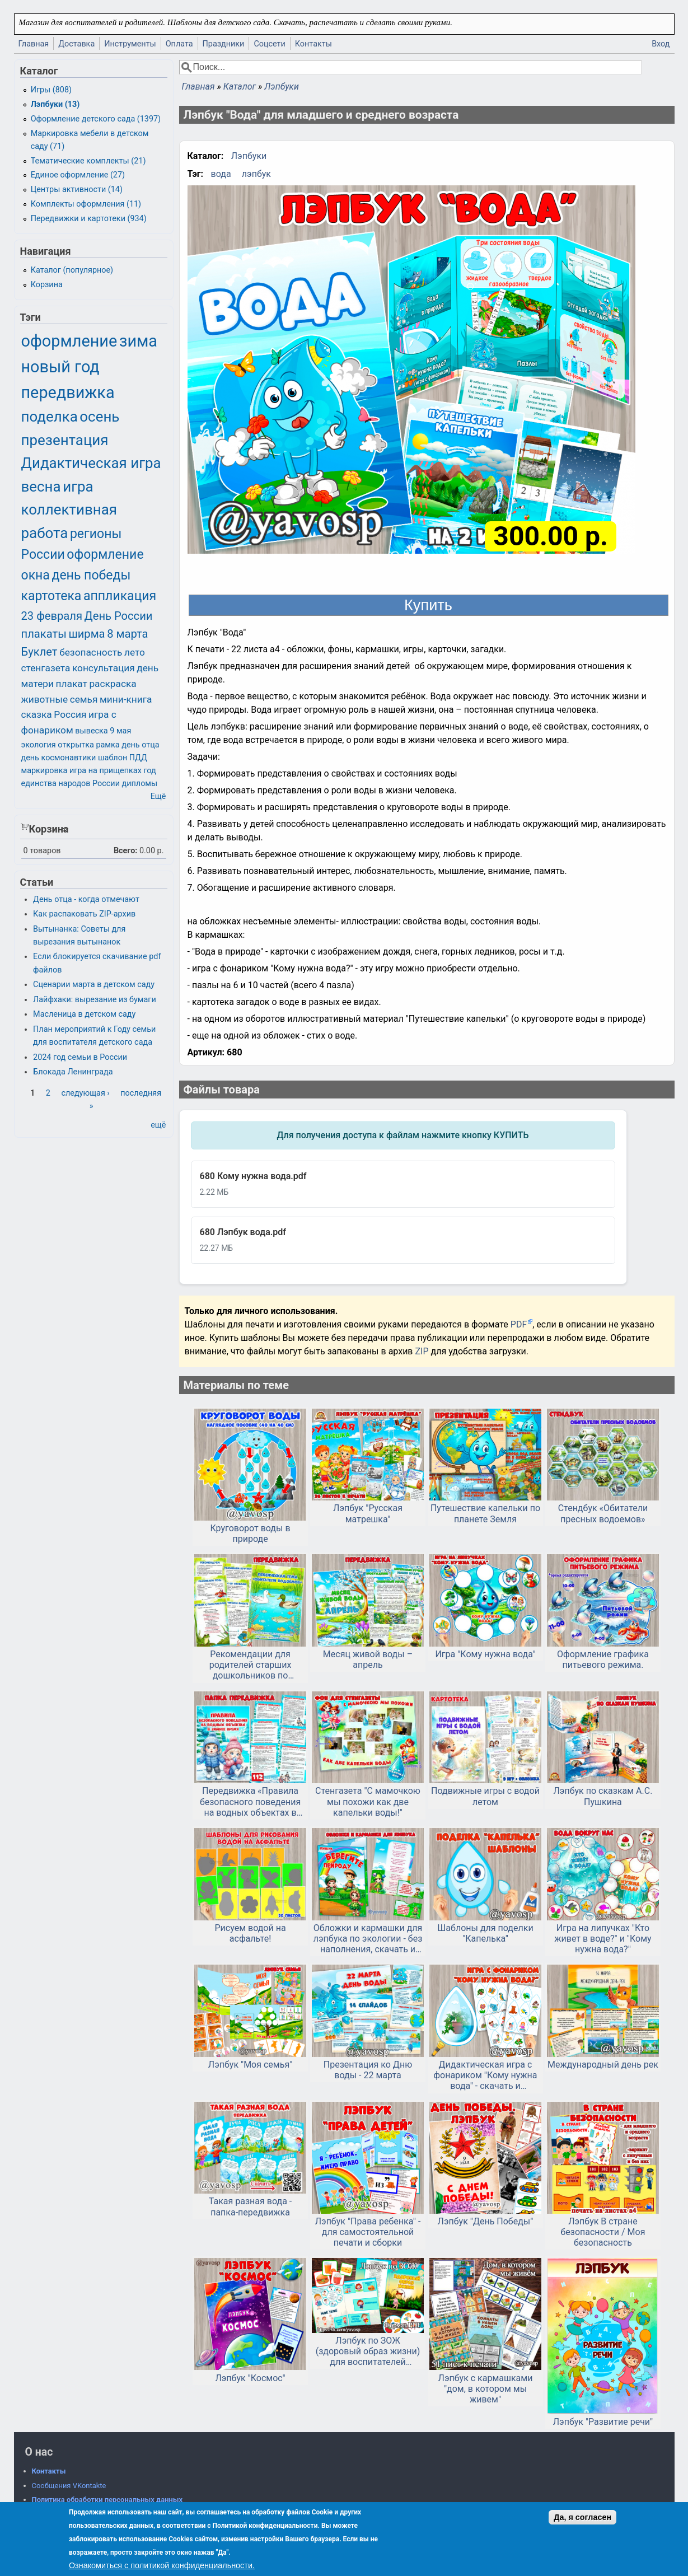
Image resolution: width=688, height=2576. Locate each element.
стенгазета (46, 668)
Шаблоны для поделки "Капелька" (485, 1933)
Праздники (224, 44)
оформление (69, 340)
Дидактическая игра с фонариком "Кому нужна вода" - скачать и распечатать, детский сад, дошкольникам (485, 2075)
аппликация (119, 596)
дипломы (140, 783)
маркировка (44, 770)
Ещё (158, 796)
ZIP (422, 1351)
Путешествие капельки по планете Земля (485, 1513)
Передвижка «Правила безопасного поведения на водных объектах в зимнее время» (250, 1801)
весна (41, 486)
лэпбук (256, 174)
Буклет (39, 651)
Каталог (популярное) (72, 270)
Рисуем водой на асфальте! (250, 1933)
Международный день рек (602, 2064)
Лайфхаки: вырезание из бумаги (94, 999)
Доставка (76, 44)
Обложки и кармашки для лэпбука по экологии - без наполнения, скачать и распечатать (368, 1939)
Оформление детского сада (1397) (96, 119)
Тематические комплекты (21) (88, 161)
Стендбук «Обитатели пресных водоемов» (603, 1513)
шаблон (112, 758)
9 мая (120, 731)
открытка (76, 745)
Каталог (239, 86)
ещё (158, 1125)
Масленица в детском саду (84, 1014)
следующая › (85, 1093)
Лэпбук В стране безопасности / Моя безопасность (602, 2232)
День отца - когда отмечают (86, 899)
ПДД (138, 758)
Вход (661, 44)
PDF (519, 1324)
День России (119, 616)
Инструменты (130, 44)
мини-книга (126, 699)
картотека (51, 596)
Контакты (313, 44)
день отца (140, 745)
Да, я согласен (582, 2517)
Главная (33, 44)
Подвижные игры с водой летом (485, 1796)
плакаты (44, 634)
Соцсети (269, 44)
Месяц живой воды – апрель (368, 1659)
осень (99, 416)
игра (78, 486)
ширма (86, 634)
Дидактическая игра (91, 463)
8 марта (127, 634)
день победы (91, 575)
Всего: (126, 850)
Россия (70, 714)
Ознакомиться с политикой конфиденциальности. (162, 2565)
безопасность (90, 652)
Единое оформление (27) (78, 175)
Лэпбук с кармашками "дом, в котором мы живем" (485, 2389)
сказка (36, 714)
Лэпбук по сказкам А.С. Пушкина (603, 1796)
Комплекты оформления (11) (86, 204)
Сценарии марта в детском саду (94, 984)
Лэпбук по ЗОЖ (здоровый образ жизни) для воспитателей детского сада (368, 2351)
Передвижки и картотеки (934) (89, 218)
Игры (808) (51, 90)
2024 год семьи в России (80, 1057)
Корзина (47, 284)
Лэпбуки (281, 86)
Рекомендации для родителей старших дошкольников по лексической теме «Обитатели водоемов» (250, 1665)
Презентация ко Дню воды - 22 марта (368, 2070)
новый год (60, 366)
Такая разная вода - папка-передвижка (250, 2206)
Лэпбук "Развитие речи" (603, 2421)
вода (221, 174)
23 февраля (52, 616)
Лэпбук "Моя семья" (250, 2064)
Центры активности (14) (77, 189)
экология (38, 745)
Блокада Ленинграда (73, 1072)
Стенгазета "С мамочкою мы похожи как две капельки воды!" (367, 1801)
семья (84, 699)
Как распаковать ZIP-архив (84, 914)
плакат (71, 683)
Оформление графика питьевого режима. (603, 1659)
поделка (49, 416)
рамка (107, 745)
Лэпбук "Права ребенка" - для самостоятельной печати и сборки (368, 2232)
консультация (103, 668)
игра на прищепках (105, 770)
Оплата (179, 44)
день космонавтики (58, 758)
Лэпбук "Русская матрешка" (367, 1513)
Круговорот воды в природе (250, 1533)
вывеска (91, 731)
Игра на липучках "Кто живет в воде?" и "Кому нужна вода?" (602, 1939)
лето (134, 652)
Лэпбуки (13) (55, 104)
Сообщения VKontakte (69, 2485)
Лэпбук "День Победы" (485, 2221)
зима (138, 340)
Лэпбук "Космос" (250, 2378)
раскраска (112, 683)
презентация (65, 440)
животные (44, 699)
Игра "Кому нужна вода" (485, 1654)
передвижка (68, 392)
